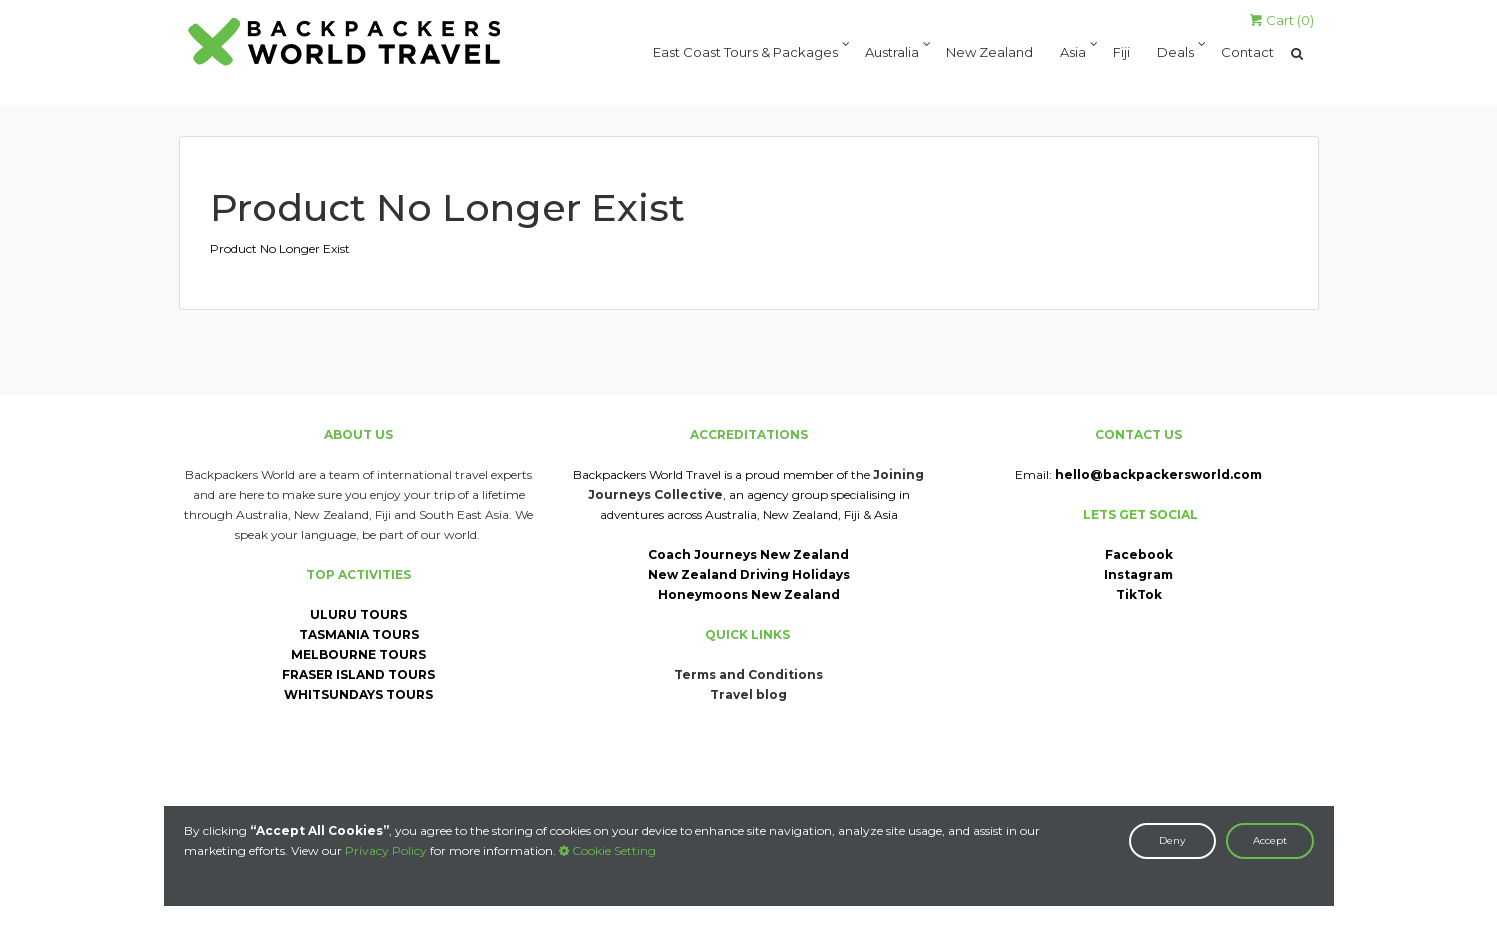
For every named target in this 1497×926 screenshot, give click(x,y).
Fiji (1121, 53)
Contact (1247, 53)
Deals (1175, 53)
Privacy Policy (386, 850)
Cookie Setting (607, 850)
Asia (1073, 53)
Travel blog (748, 694)
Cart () (1282, 20)
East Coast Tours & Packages (745, 53)
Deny (1172, 840)
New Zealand (989, 53)
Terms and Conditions (748, 674)
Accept (1270, 840)
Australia (892, 53)
